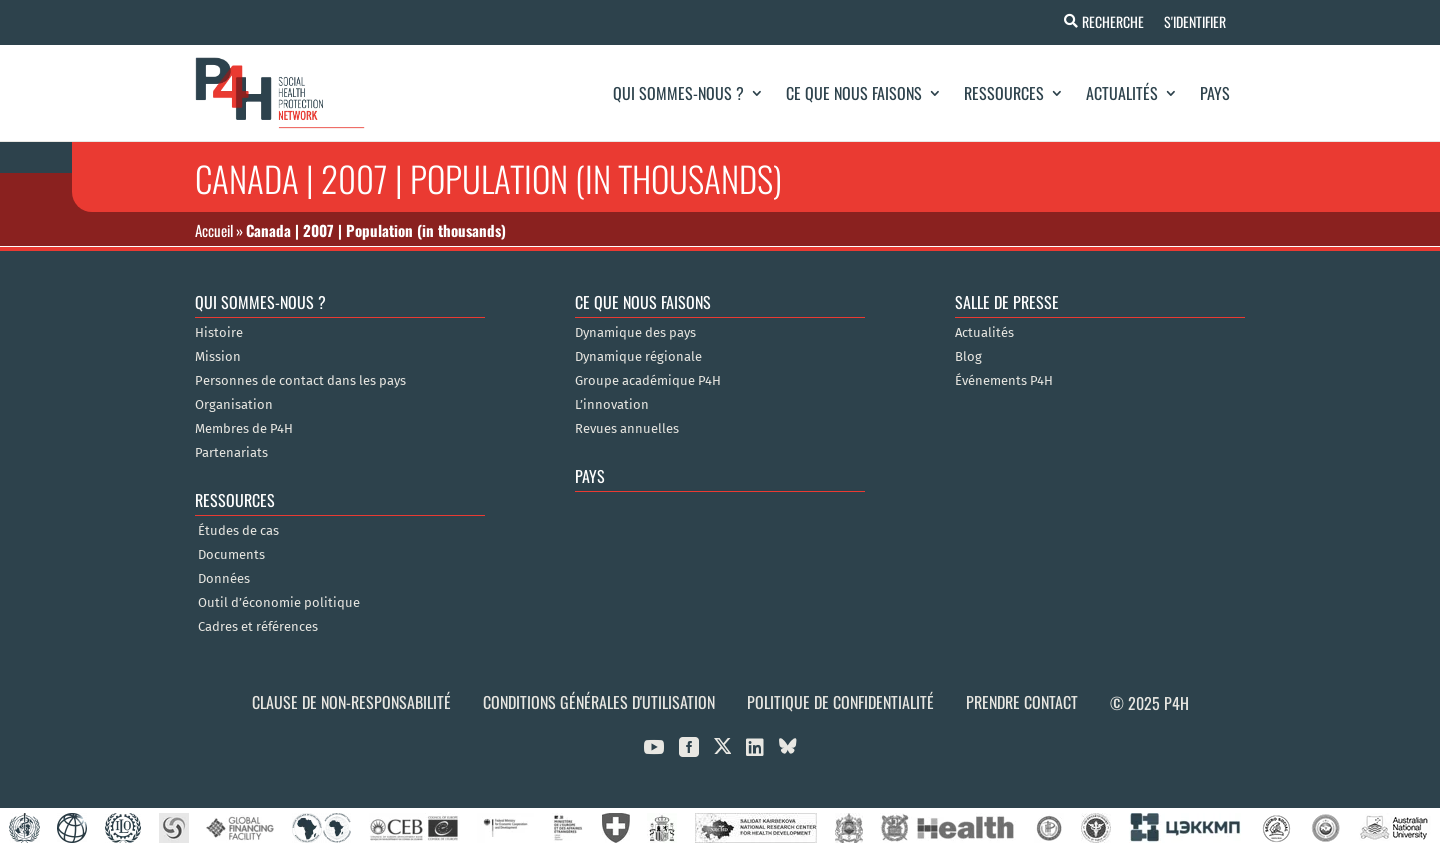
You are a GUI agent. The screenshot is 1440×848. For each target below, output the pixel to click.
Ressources (1004, 93)
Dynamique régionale (638, 357)
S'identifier (1194, 21)
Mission (218, 357)
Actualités (1122, 93)
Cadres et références (258, 627)
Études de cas (238, 531)
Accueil (214, 230)
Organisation (234, 405)
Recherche (1112, 21)
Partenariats (231, 453)
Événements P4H (1004, 381)
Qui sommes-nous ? (678, 93)
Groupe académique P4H (648, 381)
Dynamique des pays (635, 333)
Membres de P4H (244, 429)
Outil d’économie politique (279, 603)
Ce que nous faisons (854, 93)
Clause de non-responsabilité (351, 702)
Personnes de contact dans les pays (300, 381)
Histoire (219, 333)
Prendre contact (1022, 702)
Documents (231, 555)
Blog (968, 357)
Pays (1215, 93)
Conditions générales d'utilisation (599, 702)
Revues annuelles (627, 429)
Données (224, 579)
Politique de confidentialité (840, 702)
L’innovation (612, 405)
